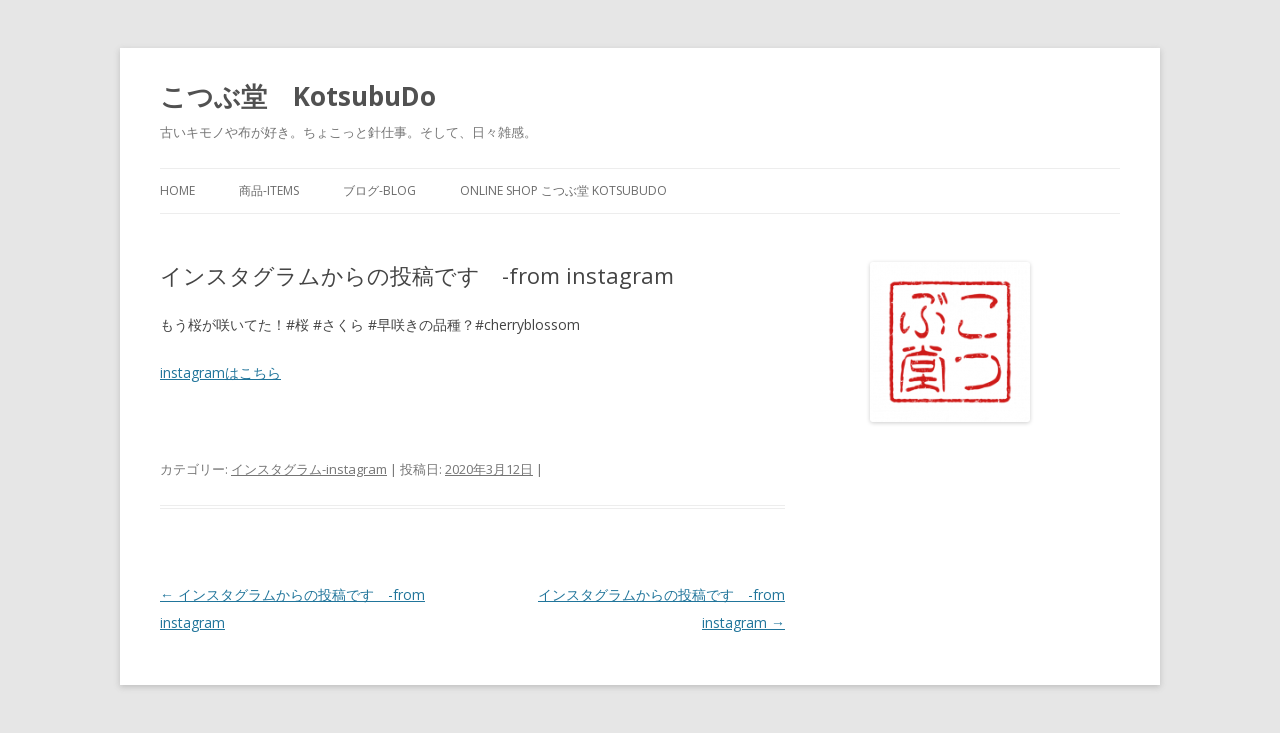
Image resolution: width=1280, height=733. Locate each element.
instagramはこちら (220, 372)
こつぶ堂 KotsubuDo (298, 96)
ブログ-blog (379, 190)
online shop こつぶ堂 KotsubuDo (563, 190)
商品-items (269, 190)
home (177, 190)
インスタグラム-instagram (309, 469)
